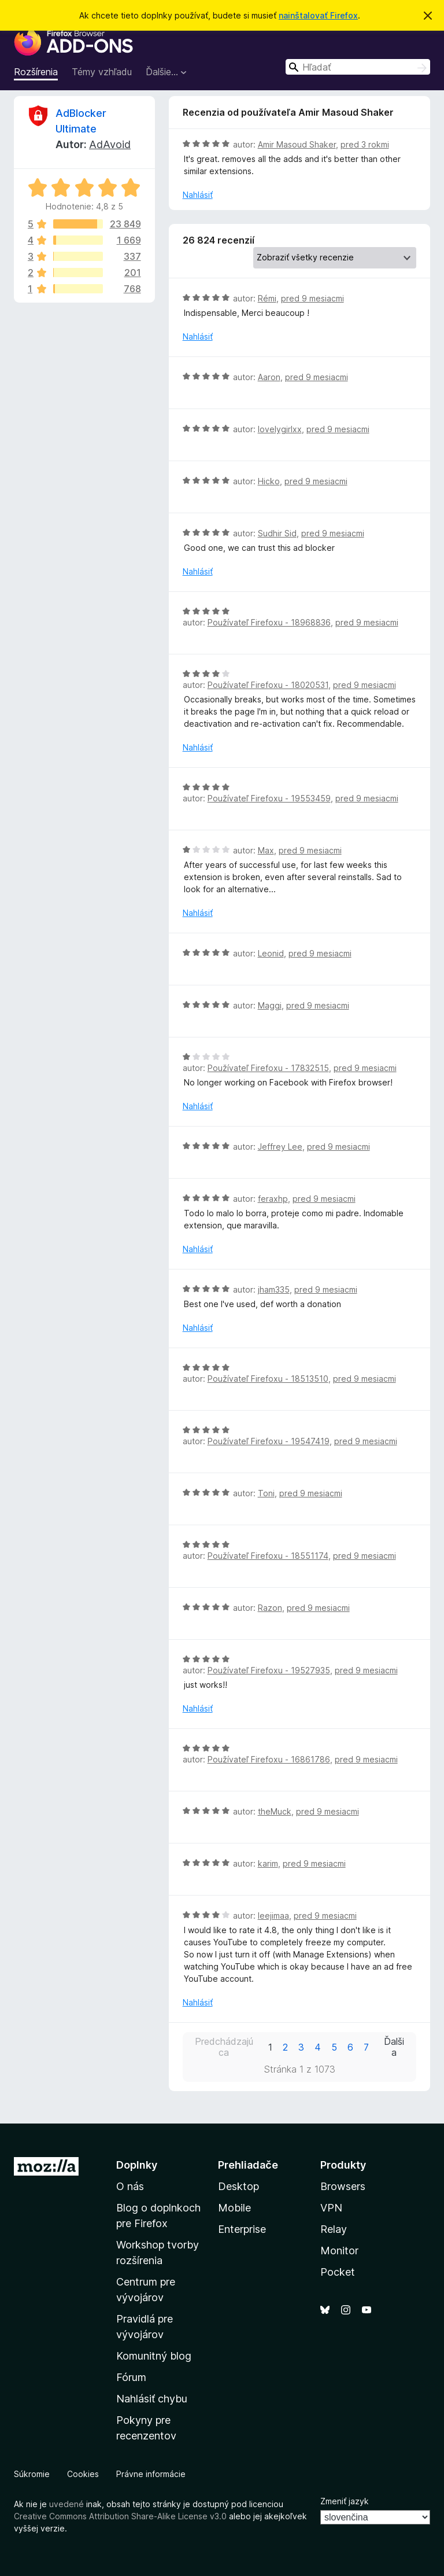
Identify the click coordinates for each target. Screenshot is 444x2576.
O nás (130, 2186)
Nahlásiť (198, 195)
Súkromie (32, 2474)
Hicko (269, 481)
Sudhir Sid (277, 533)
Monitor (339, 2250)
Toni (266, 1493)
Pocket (337, 2272)
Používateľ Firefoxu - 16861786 (269, 1759)
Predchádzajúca (224, 2047)
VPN (331, 2208)
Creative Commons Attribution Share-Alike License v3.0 (120, 2516)
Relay (333, 2229)
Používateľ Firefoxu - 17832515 (268, 1068)
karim (268, 1863)
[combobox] (358, 67)
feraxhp (273, 1199)
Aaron (269, 377)
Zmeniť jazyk (344, 2501)
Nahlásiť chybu (151, 2399)
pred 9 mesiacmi (312, 298)
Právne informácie (151, 2474)
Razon (270, 1608)
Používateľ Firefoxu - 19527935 (269, 1670)
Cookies (83, 2474)
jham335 (274, 1289)
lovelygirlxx (280, 429)
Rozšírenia (36, 72)
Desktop (238, 2186)
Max (266, 850)
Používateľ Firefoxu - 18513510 (268, 1378)
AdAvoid (110, 144)
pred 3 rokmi (365, 144)
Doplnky (136, 2165)
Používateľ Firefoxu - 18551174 (268, 1556)
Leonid (271, 953)
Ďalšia (394, 2047)
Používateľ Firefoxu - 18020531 (268, 685)
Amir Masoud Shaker (297, 144)
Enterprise (242, 2229)
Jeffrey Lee (280, 1146)
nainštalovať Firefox (318, 15)
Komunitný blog (153, 2356)
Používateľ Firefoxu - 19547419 (269, 1441)
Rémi (267, 298)
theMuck (274, 1811)
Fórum (131, 2377)
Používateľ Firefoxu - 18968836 (269, 622)
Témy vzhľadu (102, 72)
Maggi (270, 1005)
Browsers (342, 2186)
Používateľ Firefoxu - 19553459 (269, 798)
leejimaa (273, 1915)
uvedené (66, 2504)
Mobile (234, 2208)
